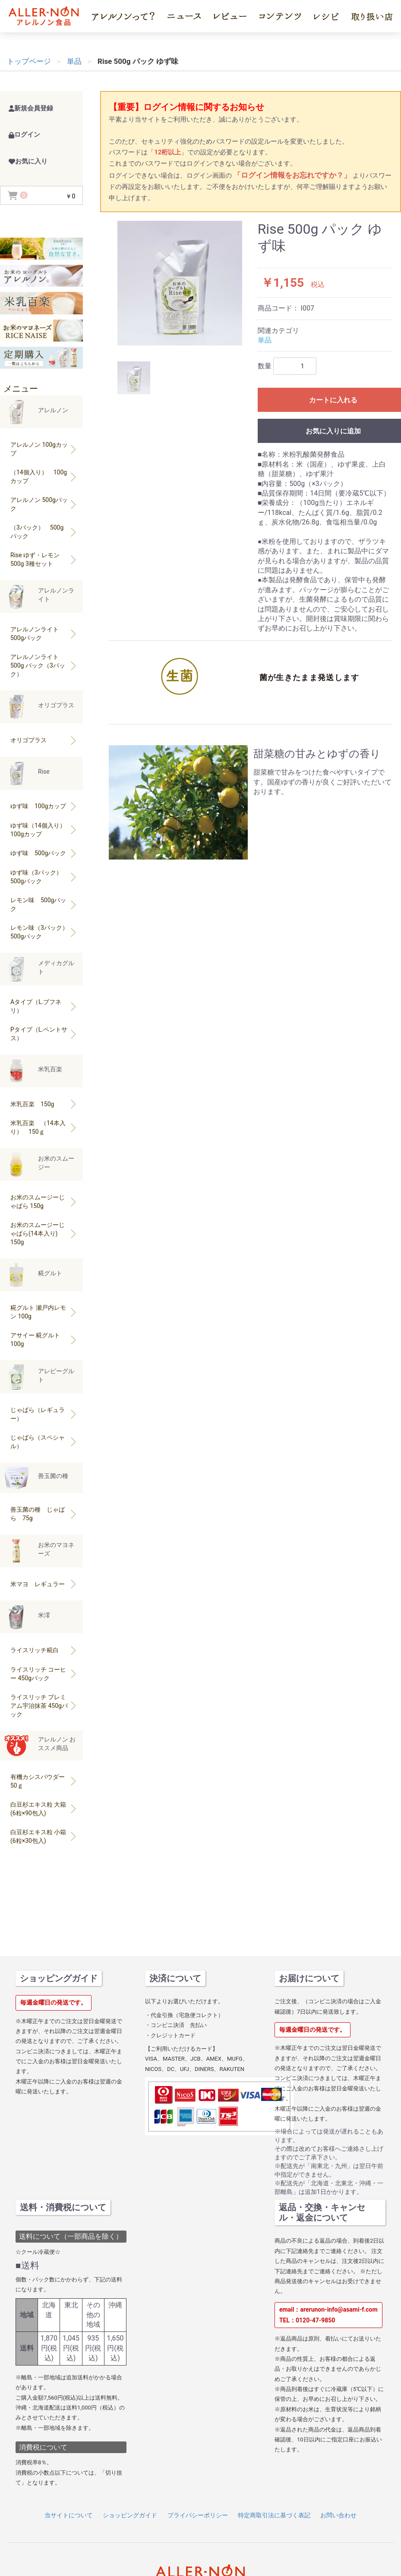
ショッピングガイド (130, 2515)
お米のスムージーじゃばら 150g (44, 1201)
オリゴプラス (44, 739)
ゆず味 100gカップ (44, 806)
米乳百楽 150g (44, 1103)
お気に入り (28, 161)
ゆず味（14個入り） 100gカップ (44, 830)
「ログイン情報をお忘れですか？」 (293, 175)
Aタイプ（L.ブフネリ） (44, 1006)
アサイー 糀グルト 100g (44, 1339)
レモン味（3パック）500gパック (44, 932)
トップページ (29, 61)
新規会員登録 (31, 108)
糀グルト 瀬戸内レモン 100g (44, 1312)
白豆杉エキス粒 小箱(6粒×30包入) (44, 1836)
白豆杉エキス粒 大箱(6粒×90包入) (44, 1809)
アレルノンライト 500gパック (44, 633)
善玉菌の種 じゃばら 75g (44, 1514)
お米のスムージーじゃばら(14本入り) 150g (44, 1233)
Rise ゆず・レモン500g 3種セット (44, 559)
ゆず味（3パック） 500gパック (44, 877)
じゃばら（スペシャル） (44, 1442)
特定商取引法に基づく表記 (274, 2515)
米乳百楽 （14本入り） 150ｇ (44, 1127)
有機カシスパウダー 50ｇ (44, 1781)
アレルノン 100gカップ (44, 449)
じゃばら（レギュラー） (44, 1414)
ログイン (24, 134)
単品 (265, 340)
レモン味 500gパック (44, 904)
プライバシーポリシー (197, 2515)
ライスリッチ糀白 (44, 1649)
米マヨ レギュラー (44, 1583)
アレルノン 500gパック (44, 504)
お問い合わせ (338, 2515)
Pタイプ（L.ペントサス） (44, 1034)
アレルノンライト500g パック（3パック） (44, 665)
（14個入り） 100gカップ (44, 476)
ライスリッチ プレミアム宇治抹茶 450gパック (44, 1706)
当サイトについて (68, 2515)
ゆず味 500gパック (44, 853)
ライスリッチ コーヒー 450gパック (44, 1674)
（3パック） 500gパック (44, 532)
